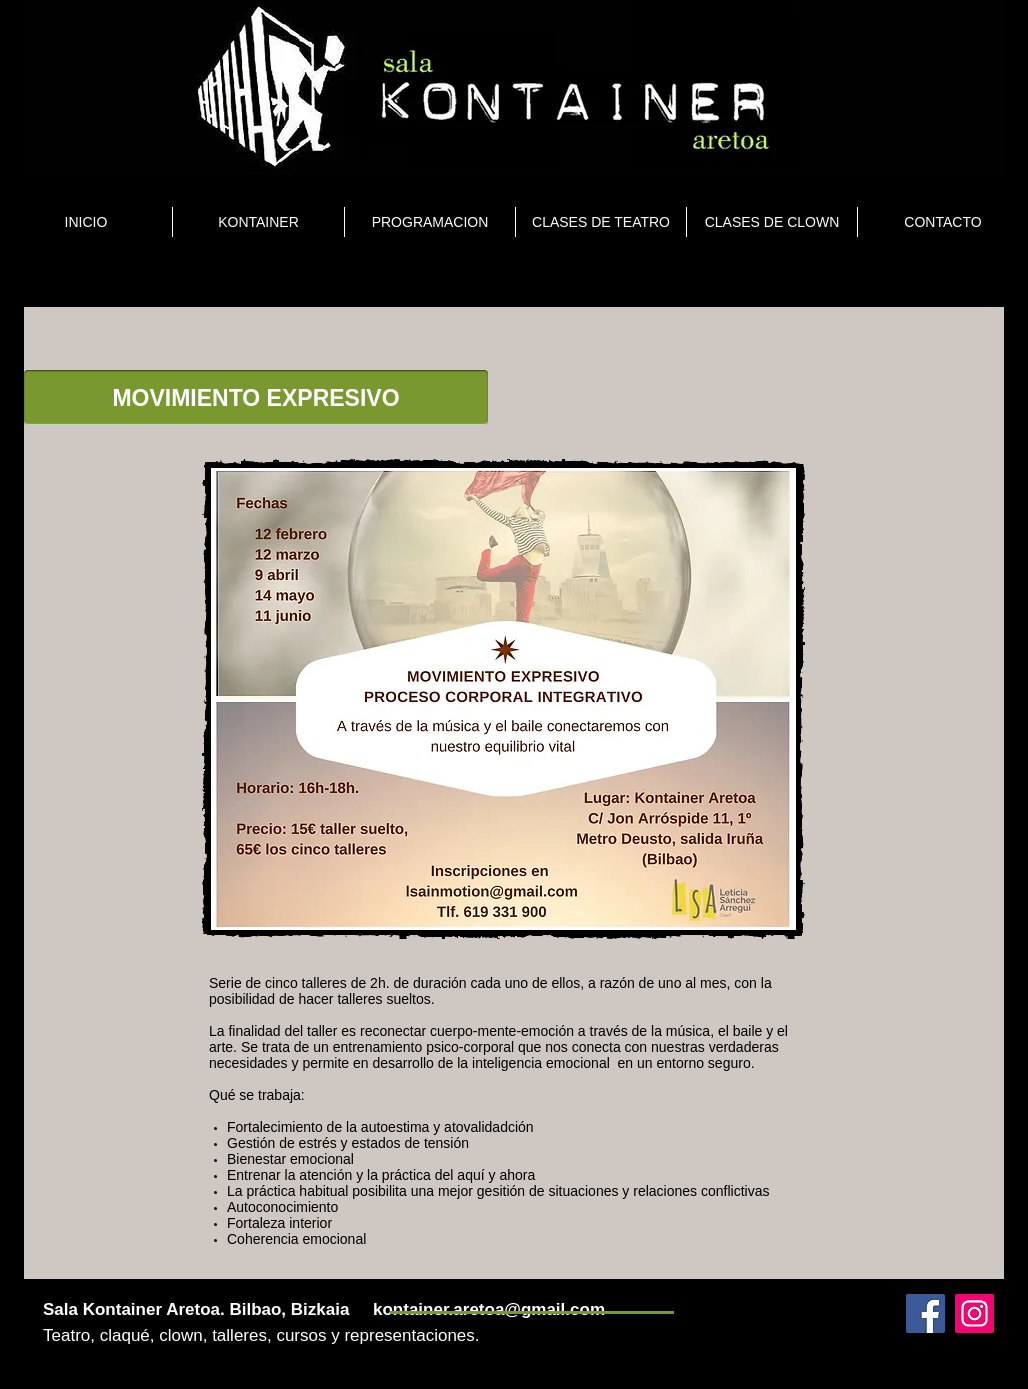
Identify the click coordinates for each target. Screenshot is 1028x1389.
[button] (256, 397)
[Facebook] (925, 1313)
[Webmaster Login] (871, 1289)
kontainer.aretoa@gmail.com (489, 1309)
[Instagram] (974, 1313)
